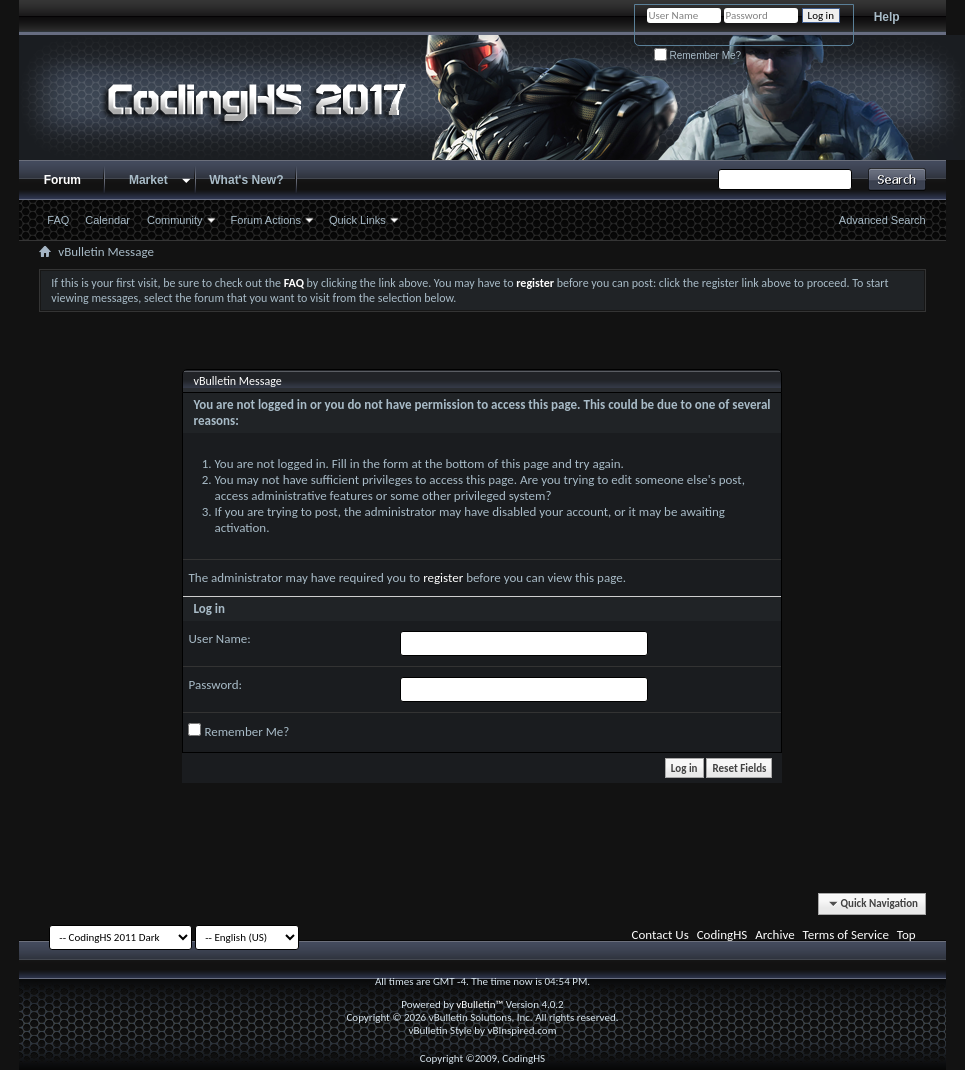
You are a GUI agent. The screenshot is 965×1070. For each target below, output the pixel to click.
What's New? (246, 180)
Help (887, 17)
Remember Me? (697, 55)
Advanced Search (882, 220)
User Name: (219, 638)
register (443, 577)
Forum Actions (266, 220)
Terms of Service (846, 934)
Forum (62, 180)
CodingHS (722, 934)
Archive (774, 934)
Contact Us (660, 934)
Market (148, 180)
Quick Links (357, 220)
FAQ (58, 220)
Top (906, 934)
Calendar (107, 220)
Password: (214, 684)
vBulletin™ (479, 1004)
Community (175, 220)
